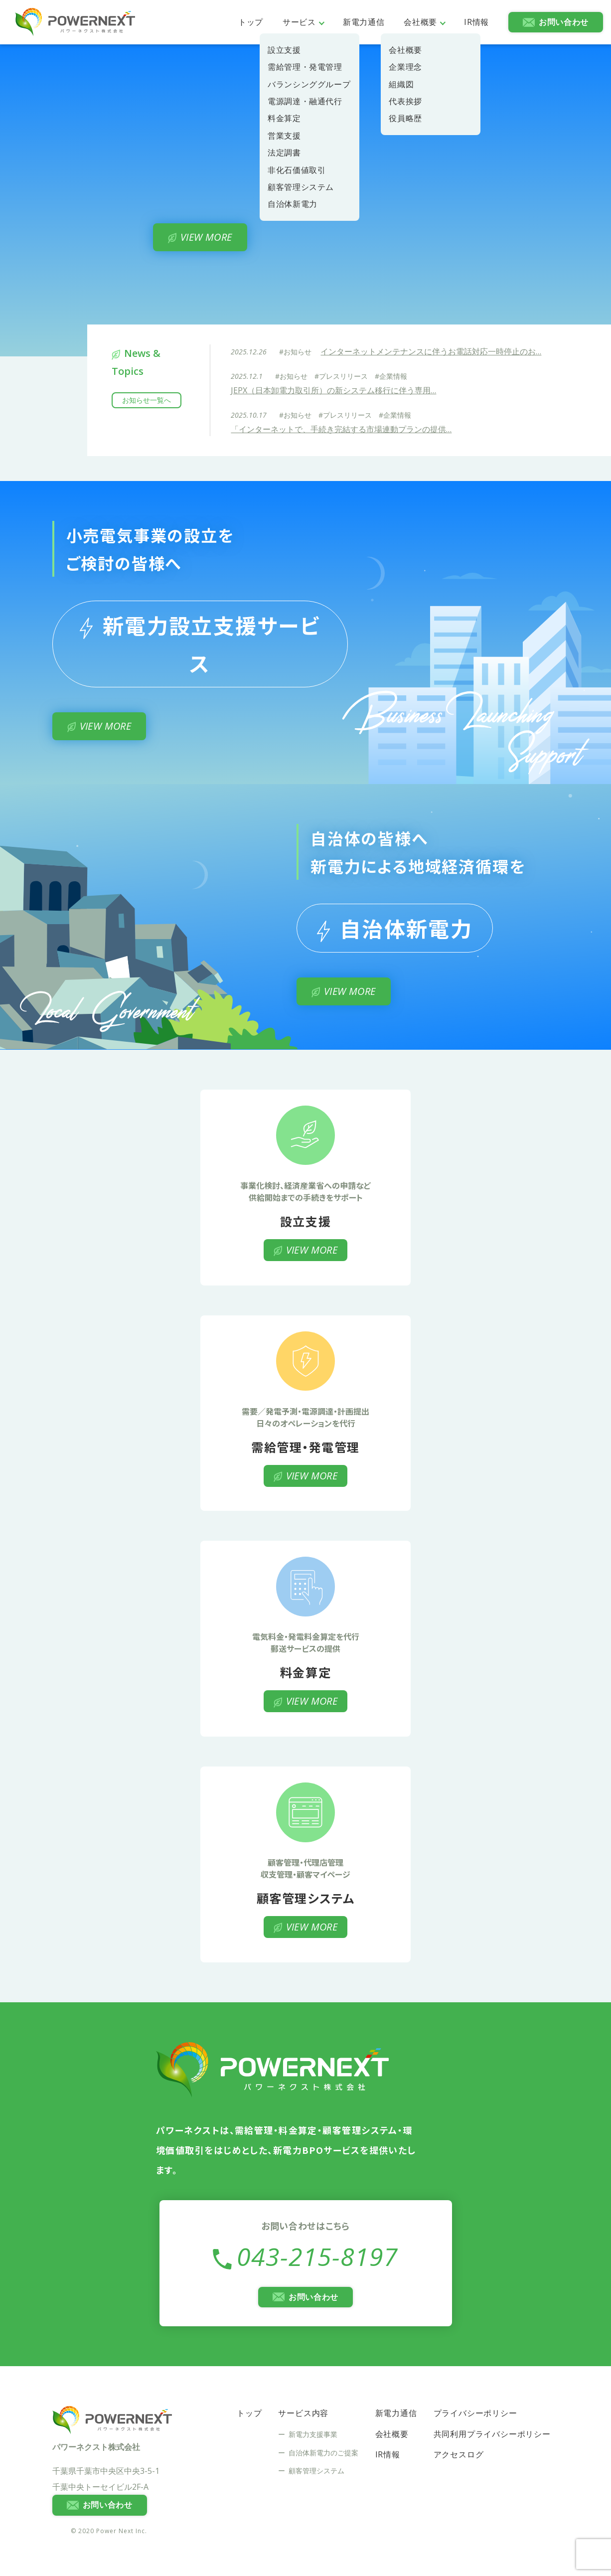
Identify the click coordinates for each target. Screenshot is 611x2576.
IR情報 (476, 21)
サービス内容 (303, 2413)
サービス (299, 21)
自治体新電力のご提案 (323, 2452)
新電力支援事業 (313, 2434)
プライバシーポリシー (475, 2413)
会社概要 (420, 21)
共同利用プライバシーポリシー (492, 2433)
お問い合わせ (564, 21)
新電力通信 (363, 21)
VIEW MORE (206, 237)
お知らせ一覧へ (146, 400)
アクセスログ (459, 2454)
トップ (250, 21)
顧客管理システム (316, 2470)
